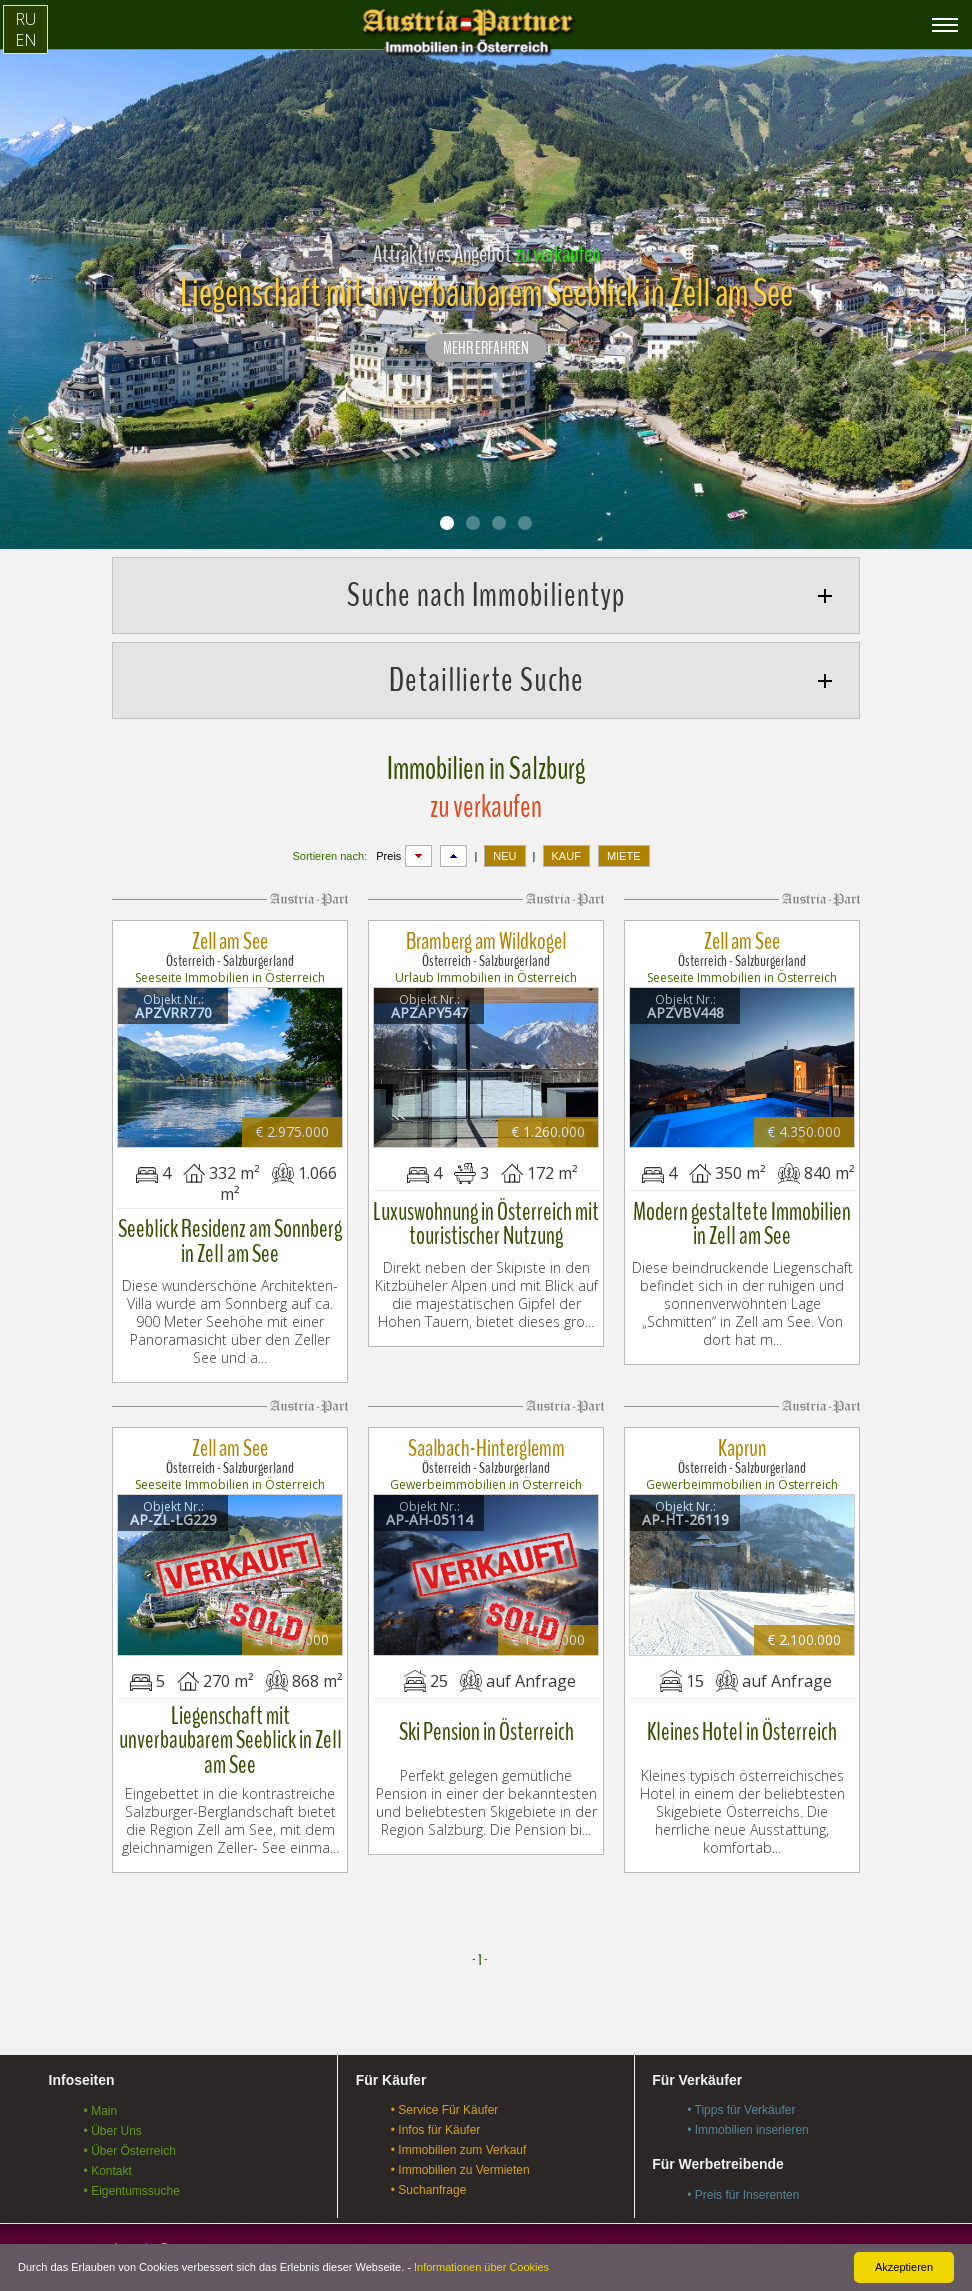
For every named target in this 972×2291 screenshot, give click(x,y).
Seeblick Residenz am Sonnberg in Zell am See (230, 1230)
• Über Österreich (130, 2125)
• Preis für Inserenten (743, 2170)
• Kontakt (108, 2145)
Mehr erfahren (486, 349)
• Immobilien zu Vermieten (460, 2145)
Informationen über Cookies (481, 2267)
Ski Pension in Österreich (486, 1708)
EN (26, 40)
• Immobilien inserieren (748, 2105)
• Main (101, 2085)
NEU (504, 856)
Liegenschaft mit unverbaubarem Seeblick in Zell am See (230, 1708)
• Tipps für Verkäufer (741, 2085)
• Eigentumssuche (132, 2165)
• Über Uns (113, 2105)
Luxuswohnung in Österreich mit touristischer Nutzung (486, 1213)
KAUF (566, 856)
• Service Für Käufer (445, 2085)
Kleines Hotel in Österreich (742, 1708)
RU (25, 19)
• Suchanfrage (429, 2165)
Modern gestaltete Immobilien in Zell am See (742, 1213)
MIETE (624, 856)
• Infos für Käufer (436, 2105)
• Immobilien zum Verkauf (459, 2125)
